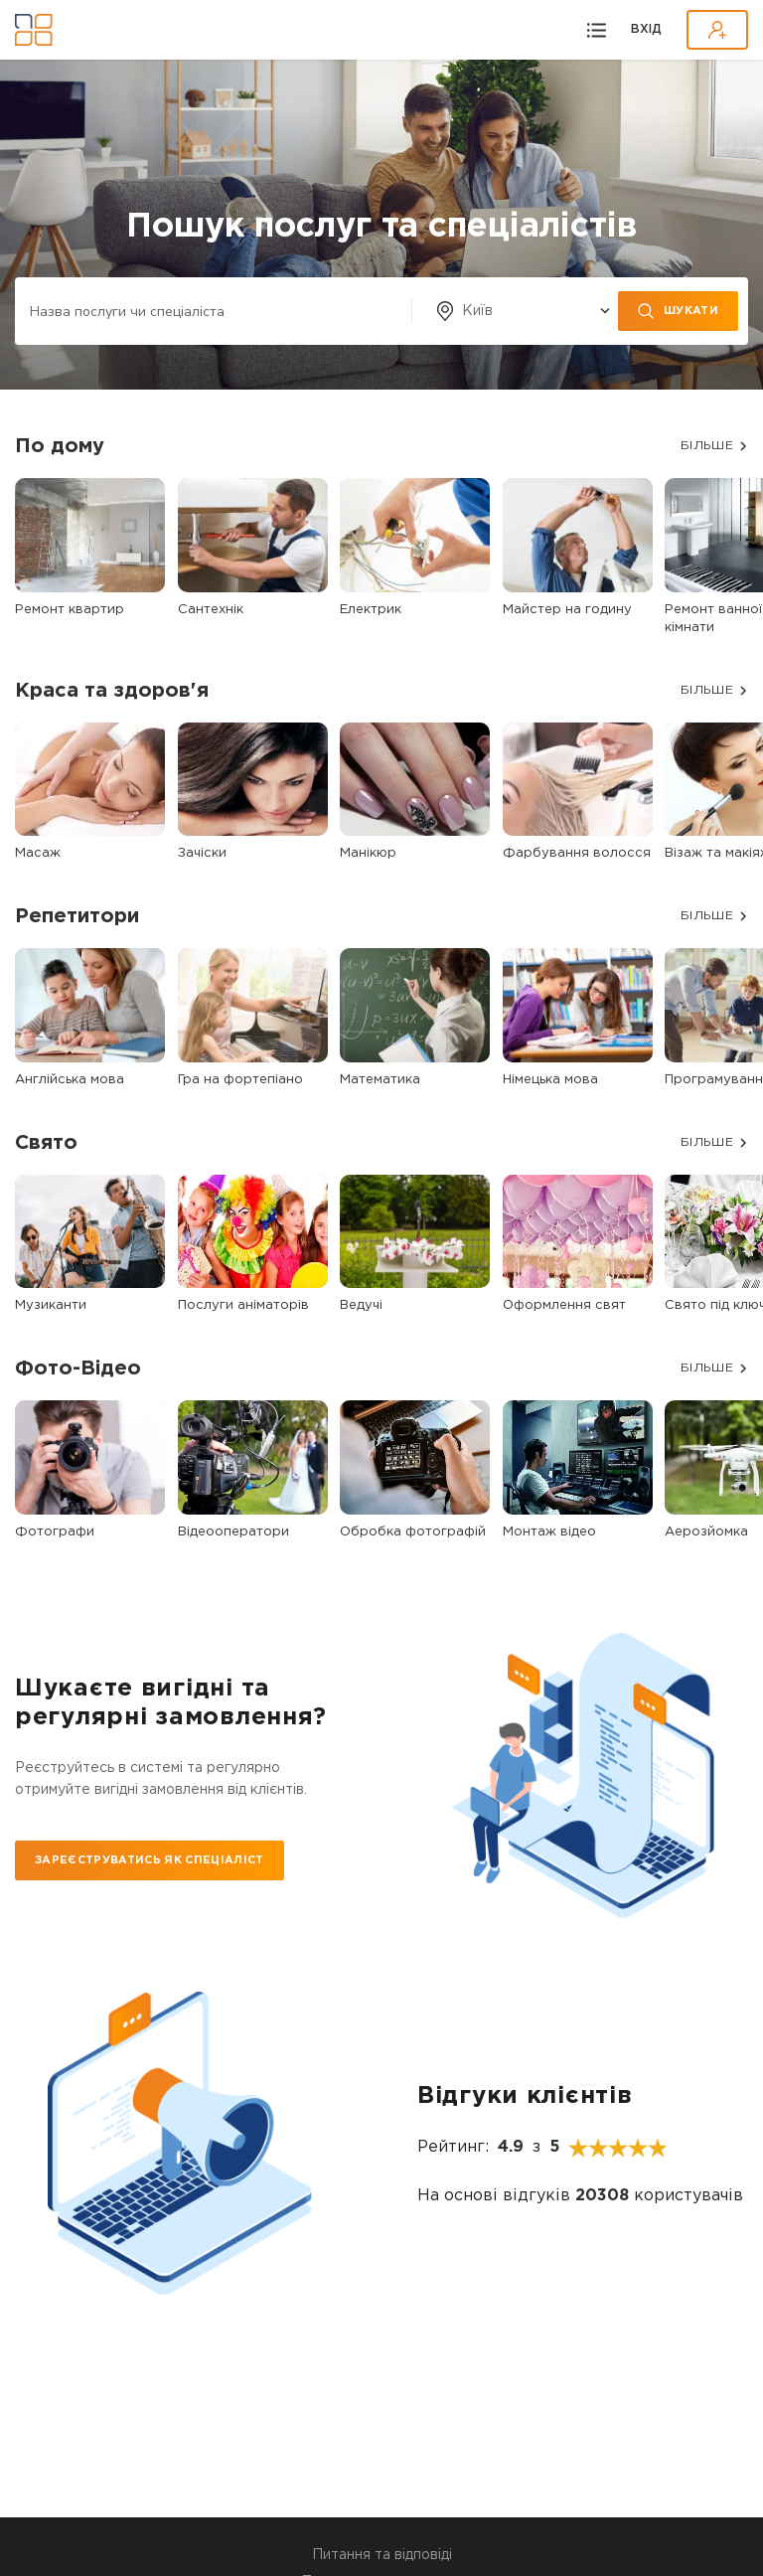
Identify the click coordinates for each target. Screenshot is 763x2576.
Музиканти (50, 1305)
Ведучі (361, 1305)
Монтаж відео (549, 1532)
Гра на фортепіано (240, 1079)
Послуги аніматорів (243, 1305)
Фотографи (54, 1532)
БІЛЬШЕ (707, 445)
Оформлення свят (564, 1305)
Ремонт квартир (69, 609)
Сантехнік (210, 609)
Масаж (38, 853)
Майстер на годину (567, 609)
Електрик (370, 609)
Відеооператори (233, 1532)
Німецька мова (550, 1079)
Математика (380, 1079)
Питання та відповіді (382, 2555)
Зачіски (202, 853)
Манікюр (368, 853)
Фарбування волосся (577, 853)
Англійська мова (69, 1079)
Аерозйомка (706, 1532)
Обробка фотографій (413, 1532)
